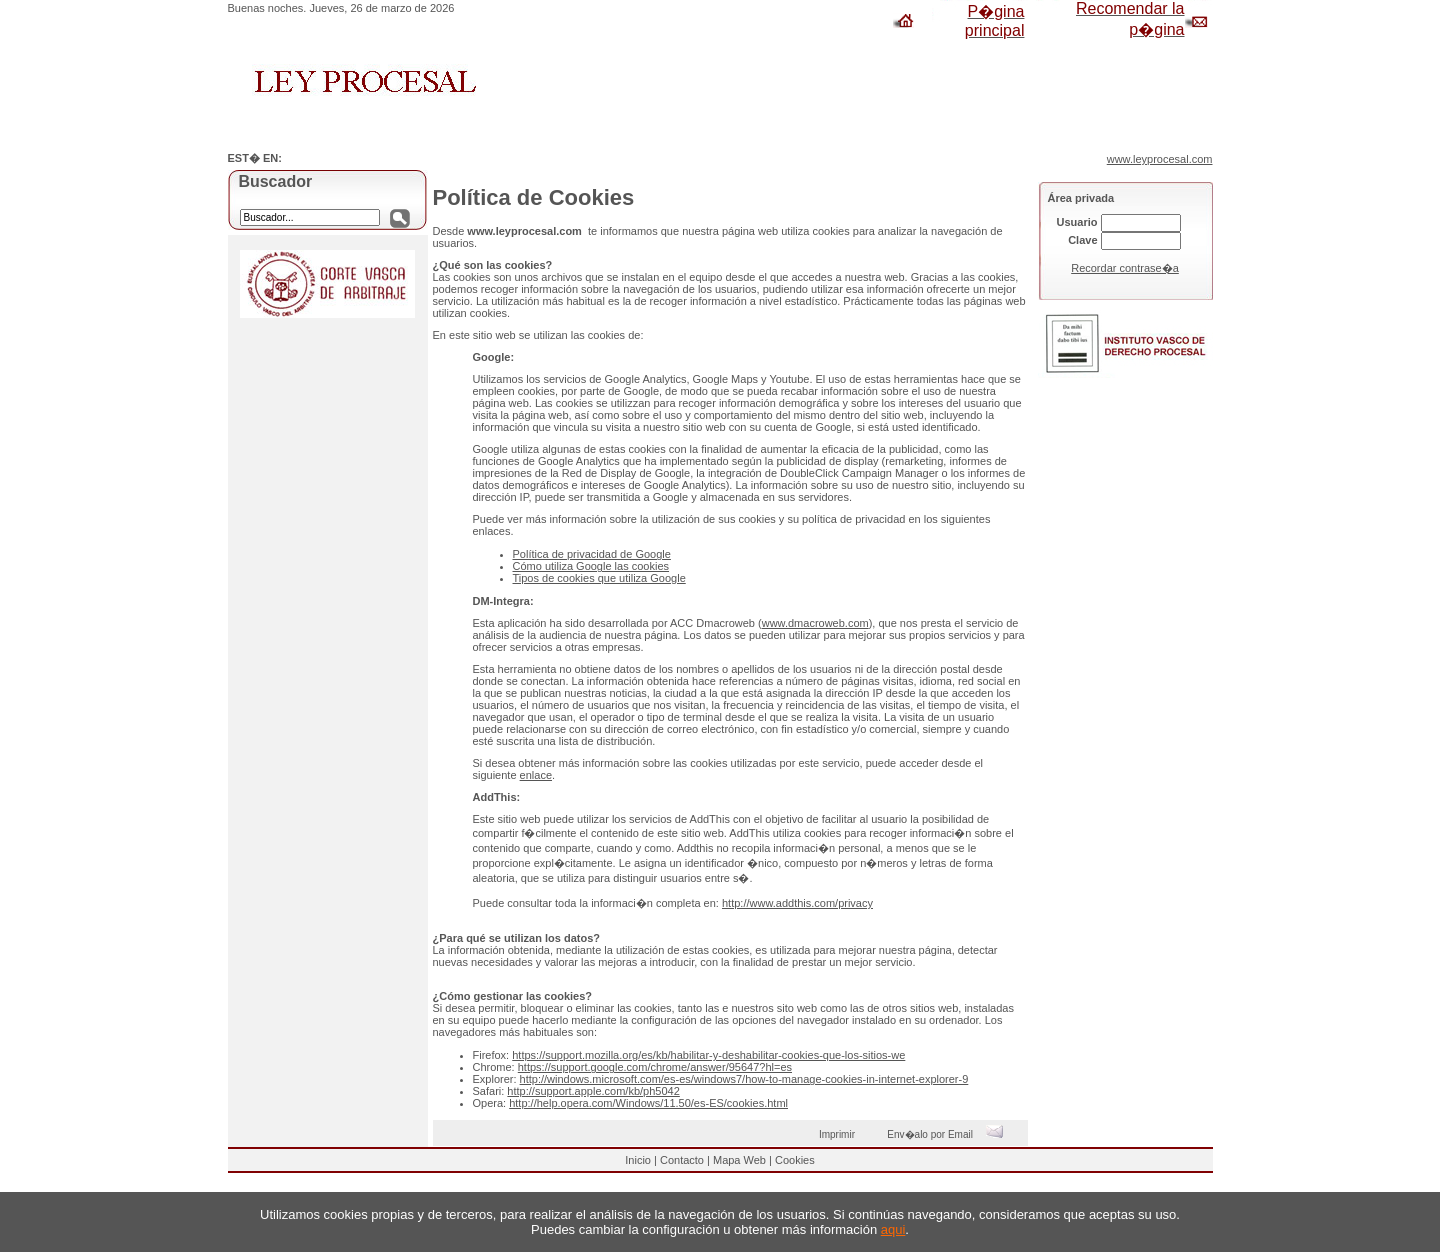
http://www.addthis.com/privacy (797, 903)
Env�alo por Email (949, 1134)
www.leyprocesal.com (1160, 159)
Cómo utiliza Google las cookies (591, 566)
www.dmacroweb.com (815, 623)
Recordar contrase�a (1125, 268)
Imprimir (840, 1134)
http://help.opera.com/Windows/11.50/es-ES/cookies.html (648, 1103)
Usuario (1077, 222)
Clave (1082, 240)
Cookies (795, 1160)
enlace (536, 775)
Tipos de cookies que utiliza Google (599, 578)
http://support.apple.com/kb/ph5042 (593, 1091)
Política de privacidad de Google (592, 554)
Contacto (682, 1160)
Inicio (638, 1160)
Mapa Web (739, 1160)
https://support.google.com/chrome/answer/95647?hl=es (655, 1067)
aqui (893, 1229)
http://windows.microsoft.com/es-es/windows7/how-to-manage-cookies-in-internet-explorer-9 (744, 1079)
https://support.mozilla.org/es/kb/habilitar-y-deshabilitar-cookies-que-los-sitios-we (708, 1055)
